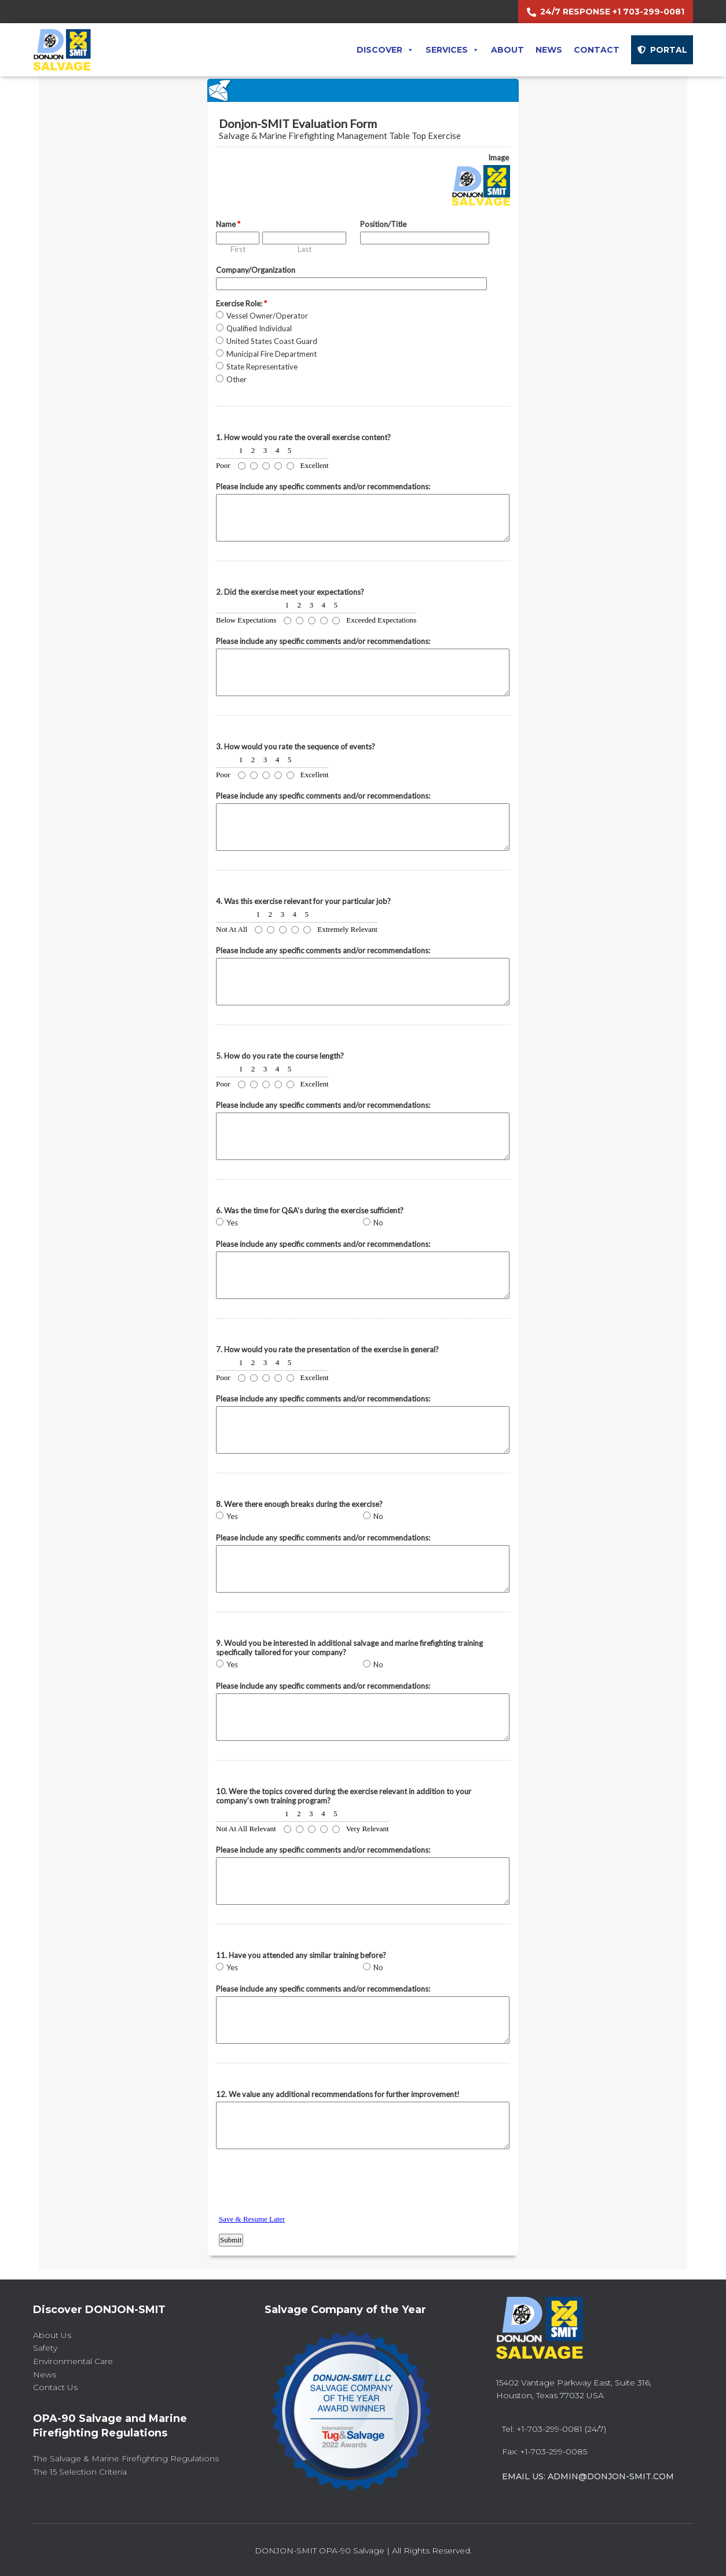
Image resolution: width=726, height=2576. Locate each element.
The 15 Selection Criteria (80, 2472)
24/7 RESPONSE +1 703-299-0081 (612, 11)
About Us (52, 2335)
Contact (596, 50)
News (549, 50)
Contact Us (55, 2387)
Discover (385, 50)
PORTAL (668, 50)
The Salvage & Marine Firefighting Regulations (126, 2458)
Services (452, 50)
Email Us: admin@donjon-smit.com (588, 2476)
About (507, 50)
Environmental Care (73, 2361)
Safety (45, 2348)
